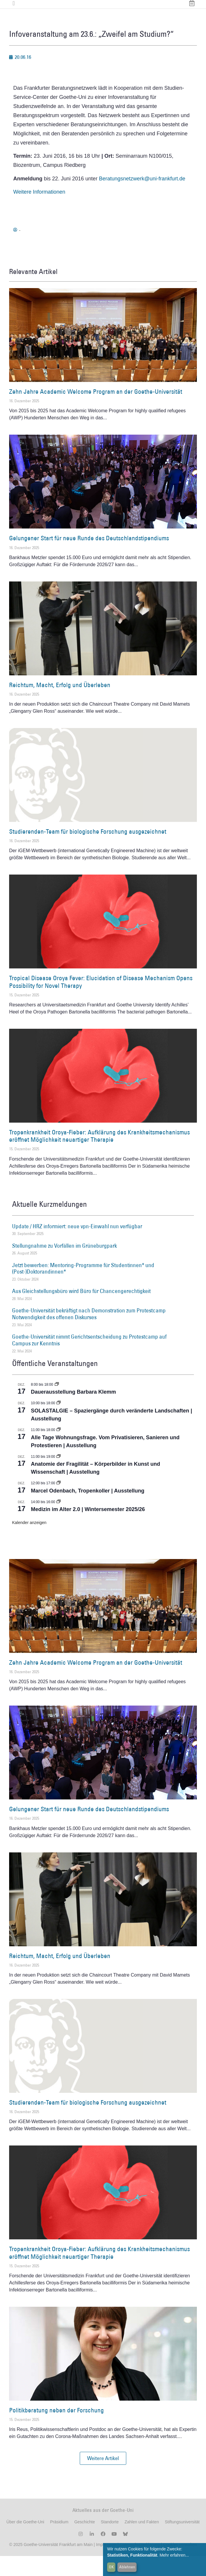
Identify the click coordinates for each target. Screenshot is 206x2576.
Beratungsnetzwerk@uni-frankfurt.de (142, 198)
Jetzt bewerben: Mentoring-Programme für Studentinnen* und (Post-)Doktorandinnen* (83, 1288)
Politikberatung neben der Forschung (56, 2430)
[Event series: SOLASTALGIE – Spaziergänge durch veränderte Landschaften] (59, 1423)
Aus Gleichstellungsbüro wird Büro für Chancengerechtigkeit (81, 1310)
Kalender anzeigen (29, 1542)
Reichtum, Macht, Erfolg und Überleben (59, 705)
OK (111, 2567)
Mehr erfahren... (174, 2555)
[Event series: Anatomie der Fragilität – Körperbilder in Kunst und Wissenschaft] (59, 1476)
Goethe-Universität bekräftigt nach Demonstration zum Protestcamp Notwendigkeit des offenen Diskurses (89, 1334)
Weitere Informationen (39, 212)
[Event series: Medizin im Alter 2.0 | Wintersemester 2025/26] (59, 1522)
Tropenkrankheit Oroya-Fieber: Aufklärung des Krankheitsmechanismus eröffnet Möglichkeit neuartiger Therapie (99, 1156)
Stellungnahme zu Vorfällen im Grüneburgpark (64, 1265)
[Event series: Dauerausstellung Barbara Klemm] (57, 1404)
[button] (103, 2478)
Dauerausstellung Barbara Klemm (73, 1412)
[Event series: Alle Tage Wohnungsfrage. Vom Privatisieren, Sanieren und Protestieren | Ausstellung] (59, 1450)
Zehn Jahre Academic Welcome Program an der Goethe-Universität (95, 412)
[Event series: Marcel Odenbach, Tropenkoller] (59, 1503)
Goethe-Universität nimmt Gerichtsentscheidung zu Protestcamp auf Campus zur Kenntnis (89, 1360)
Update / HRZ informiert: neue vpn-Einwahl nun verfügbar (77, 1245)
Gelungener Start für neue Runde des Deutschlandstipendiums (89, 558)
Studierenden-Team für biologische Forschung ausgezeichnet (87, 851)
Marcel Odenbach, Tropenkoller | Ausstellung (87, 1510)
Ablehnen (127, 2567)
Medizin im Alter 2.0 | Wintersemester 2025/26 (88, 1529)
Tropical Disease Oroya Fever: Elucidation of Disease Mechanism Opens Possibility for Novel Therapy (100, 1001)
